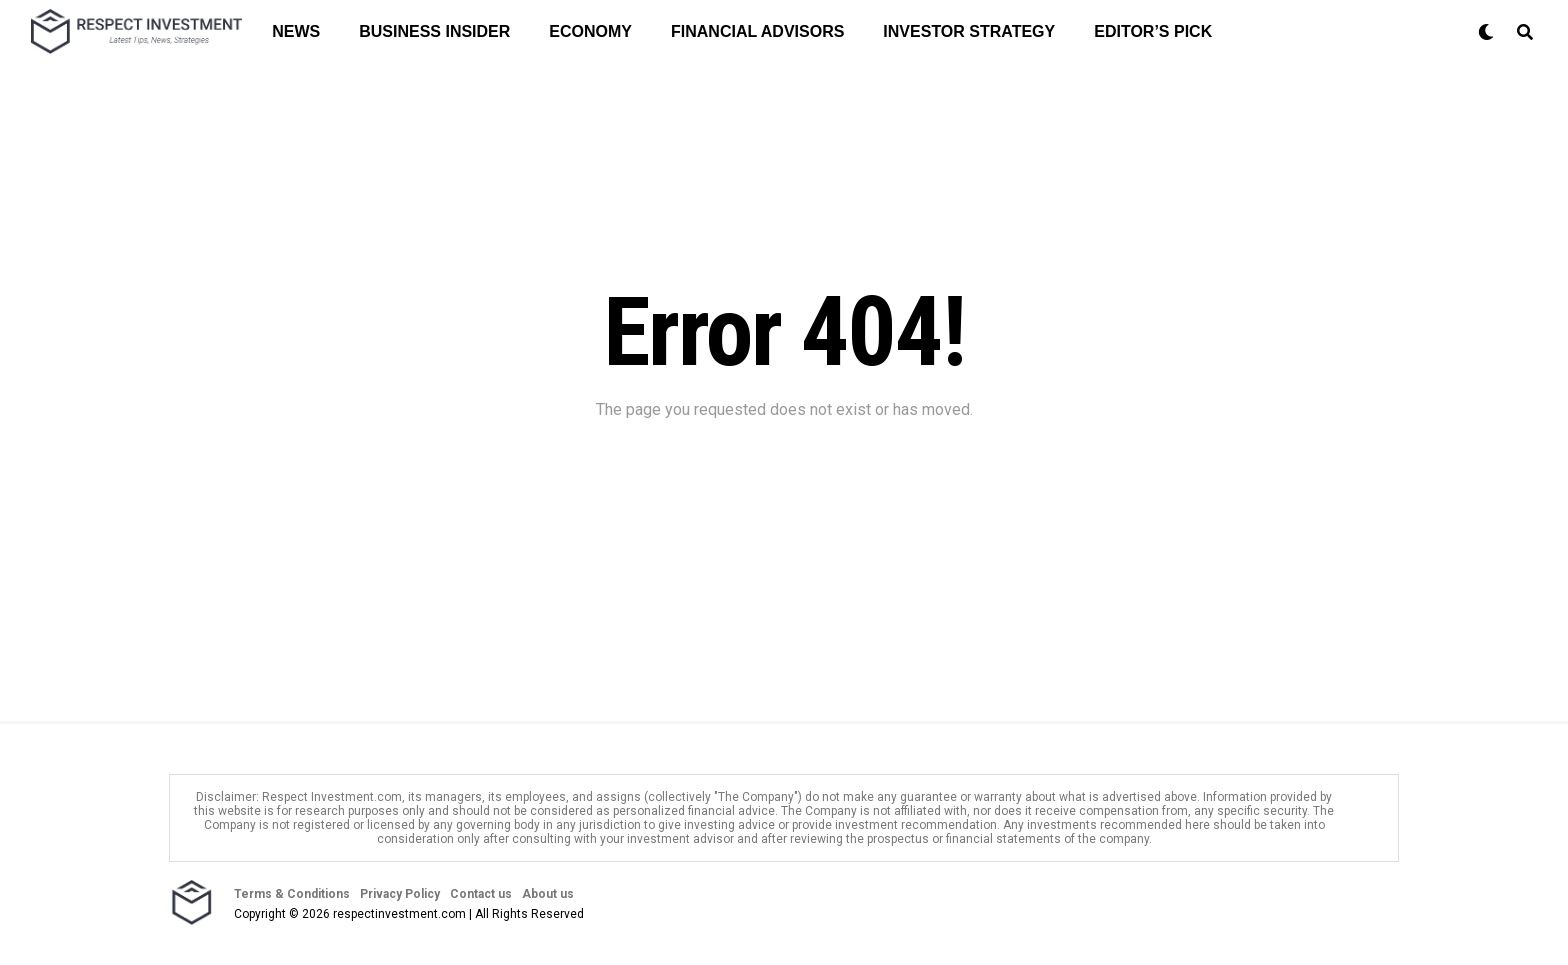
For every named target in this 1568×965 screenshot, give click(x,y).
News (296, 31)
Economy (590, 31)
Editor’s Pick (1153, 31)
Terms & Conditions (292, 894)
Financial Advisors (757, 31)
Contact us (481, 894)
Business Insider (434, 31)
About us (548, 894)
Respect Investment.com (332, 797)
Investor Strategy (969, 31)
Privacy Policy (400, 894)
